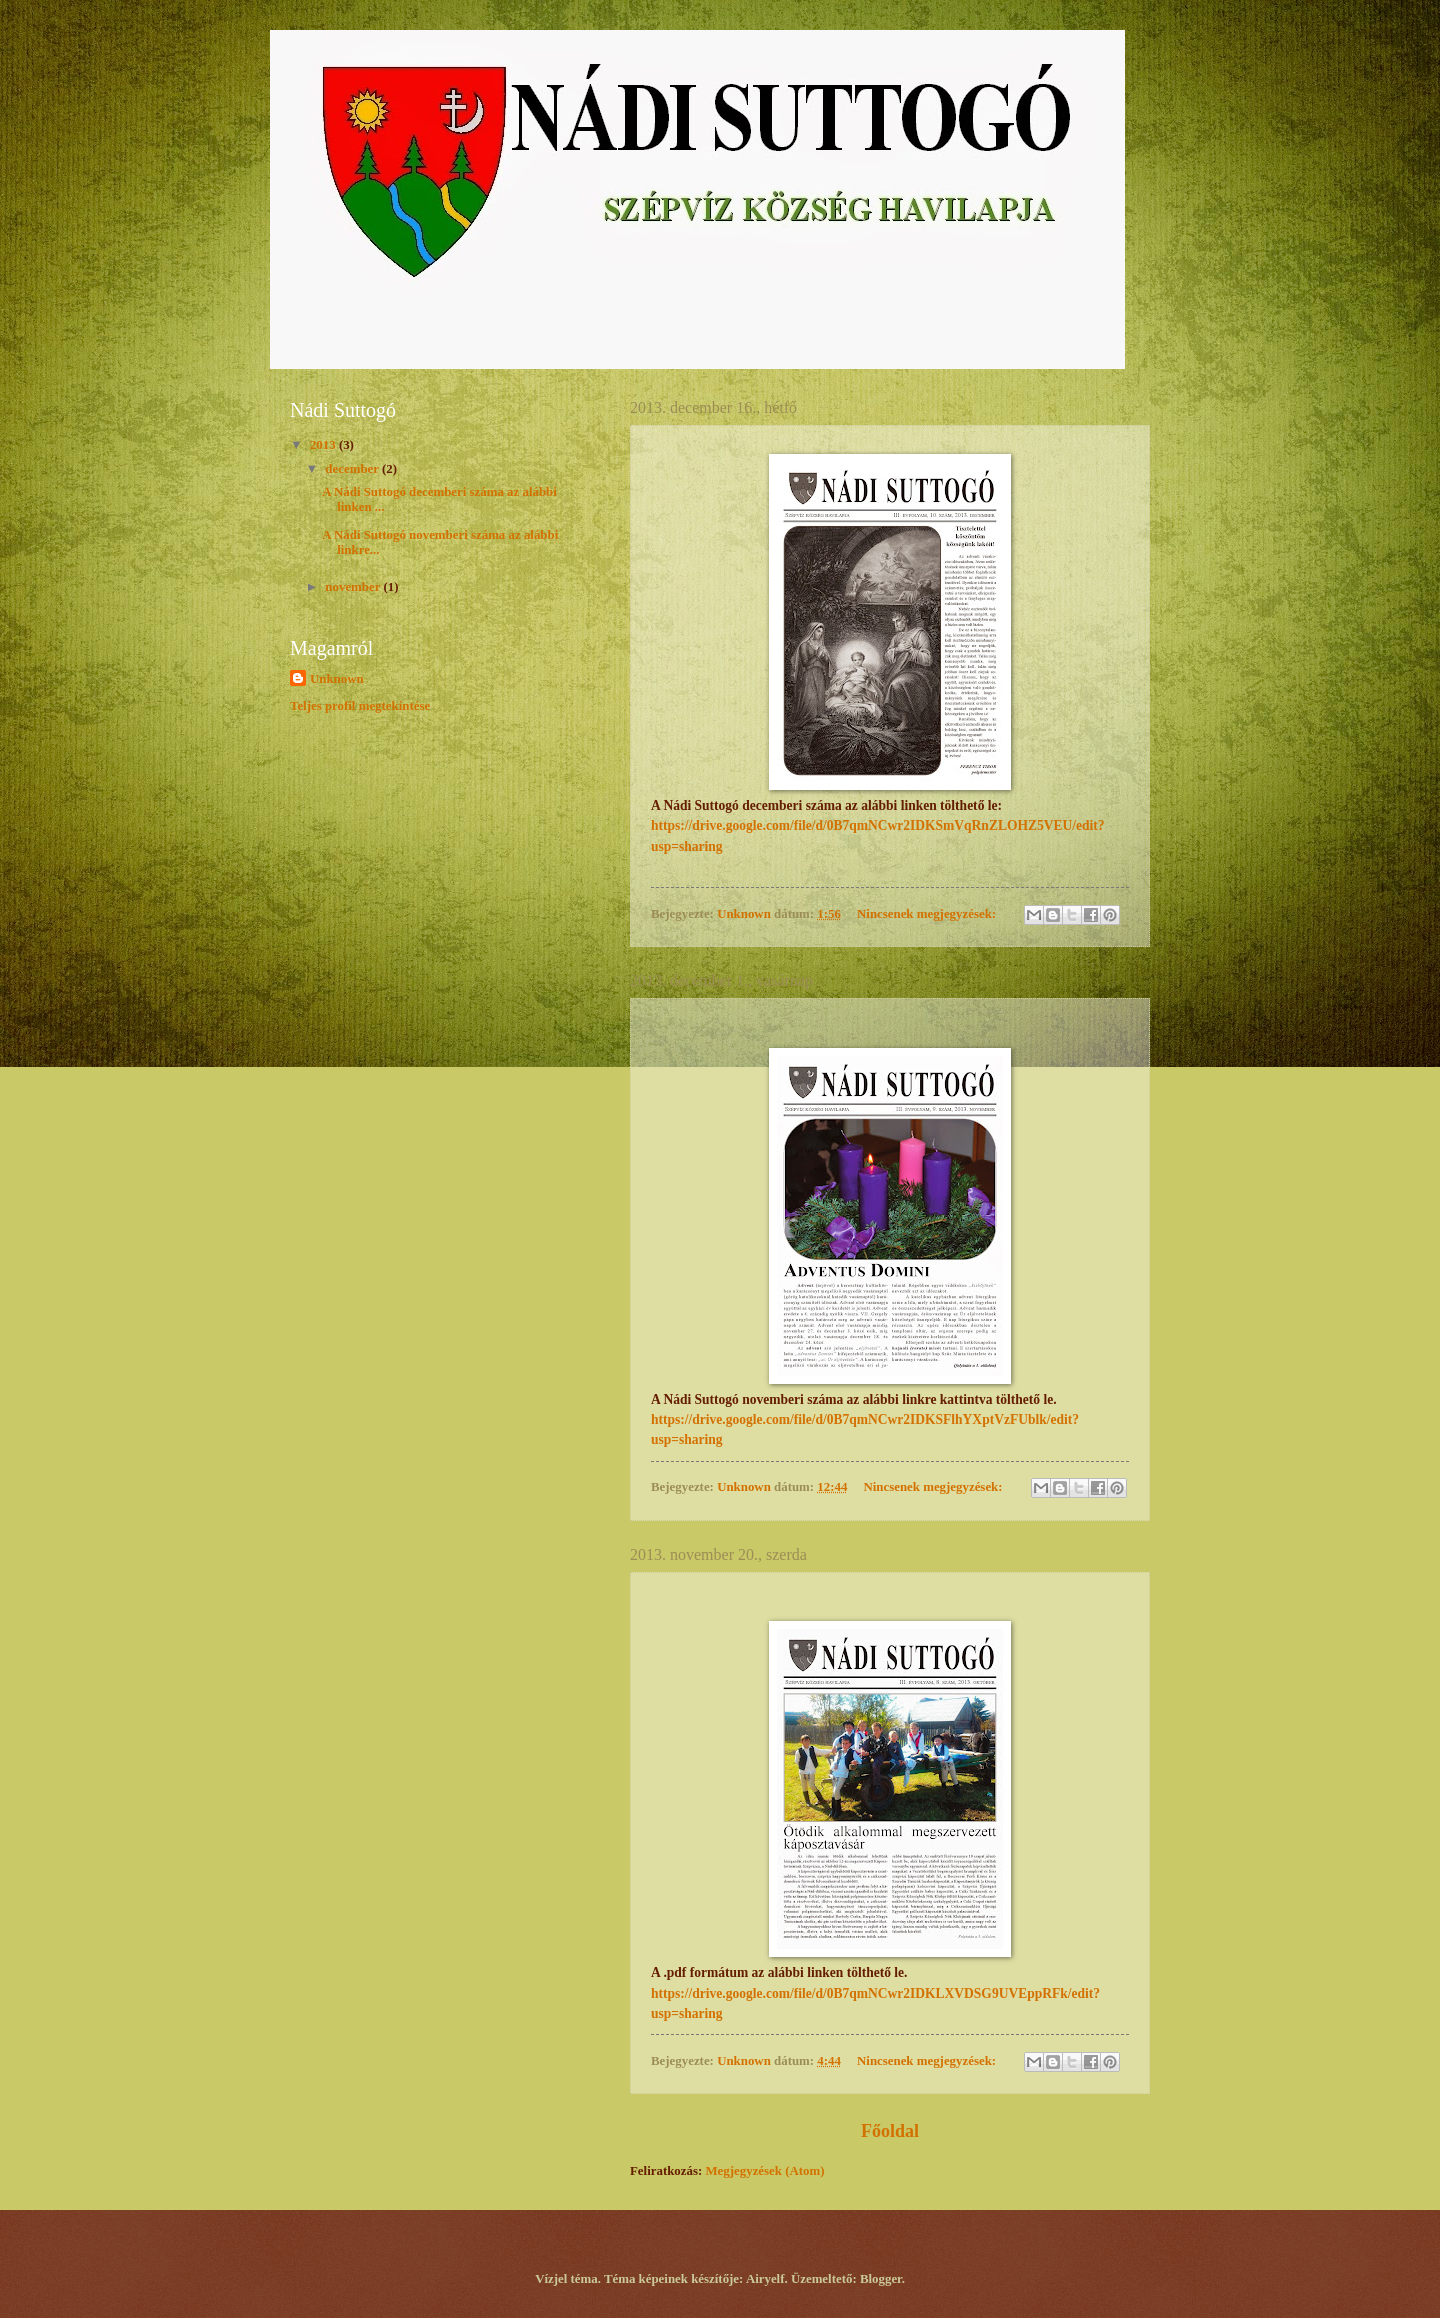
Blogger (881, 2279)
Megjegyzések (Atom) (764, 2171)
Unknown (337, 679)
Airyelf (765, 2279)
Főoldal (890, 2131)
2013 (324, 445)
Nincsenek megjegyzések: (928, 914)
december (353, 469)
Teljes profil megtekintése (360, 706)
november (354, 587)
